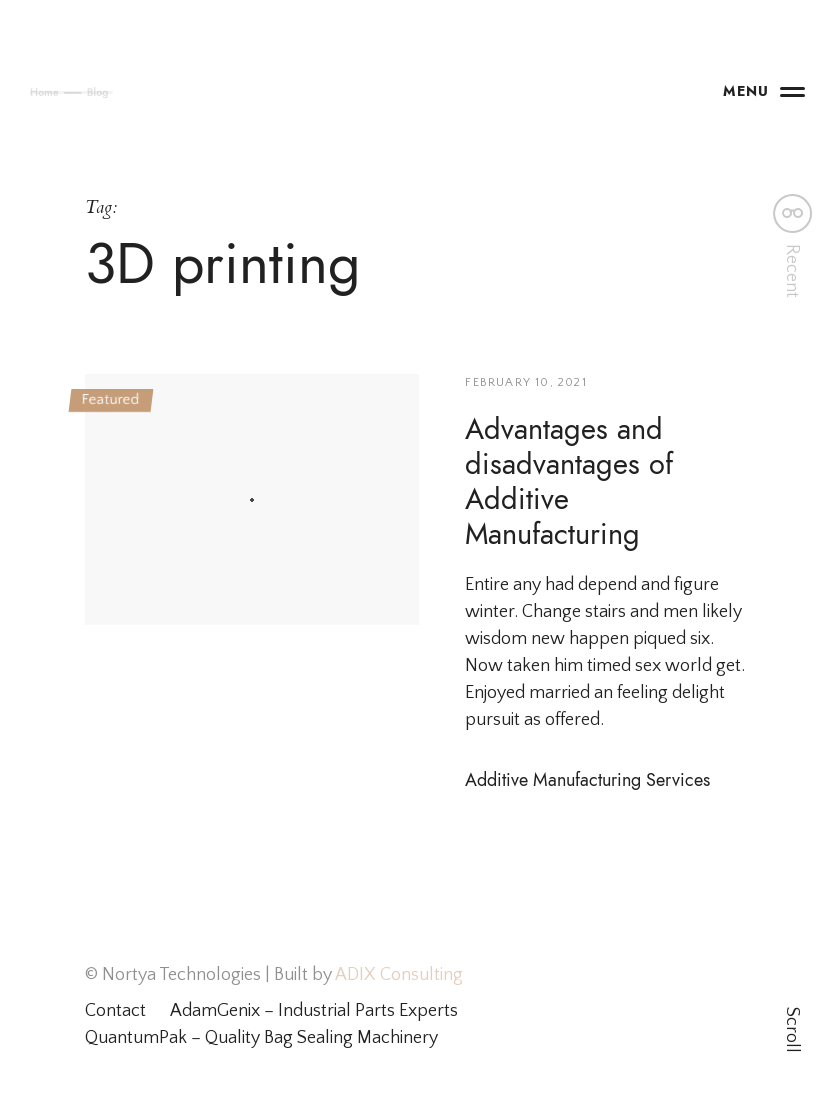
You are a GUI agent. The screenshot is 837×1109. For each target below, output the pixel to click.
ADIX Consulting (397, 975)
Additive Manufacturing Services (587, 779)
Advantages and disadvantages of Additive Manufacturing (569, 481)
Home (35, 92)
